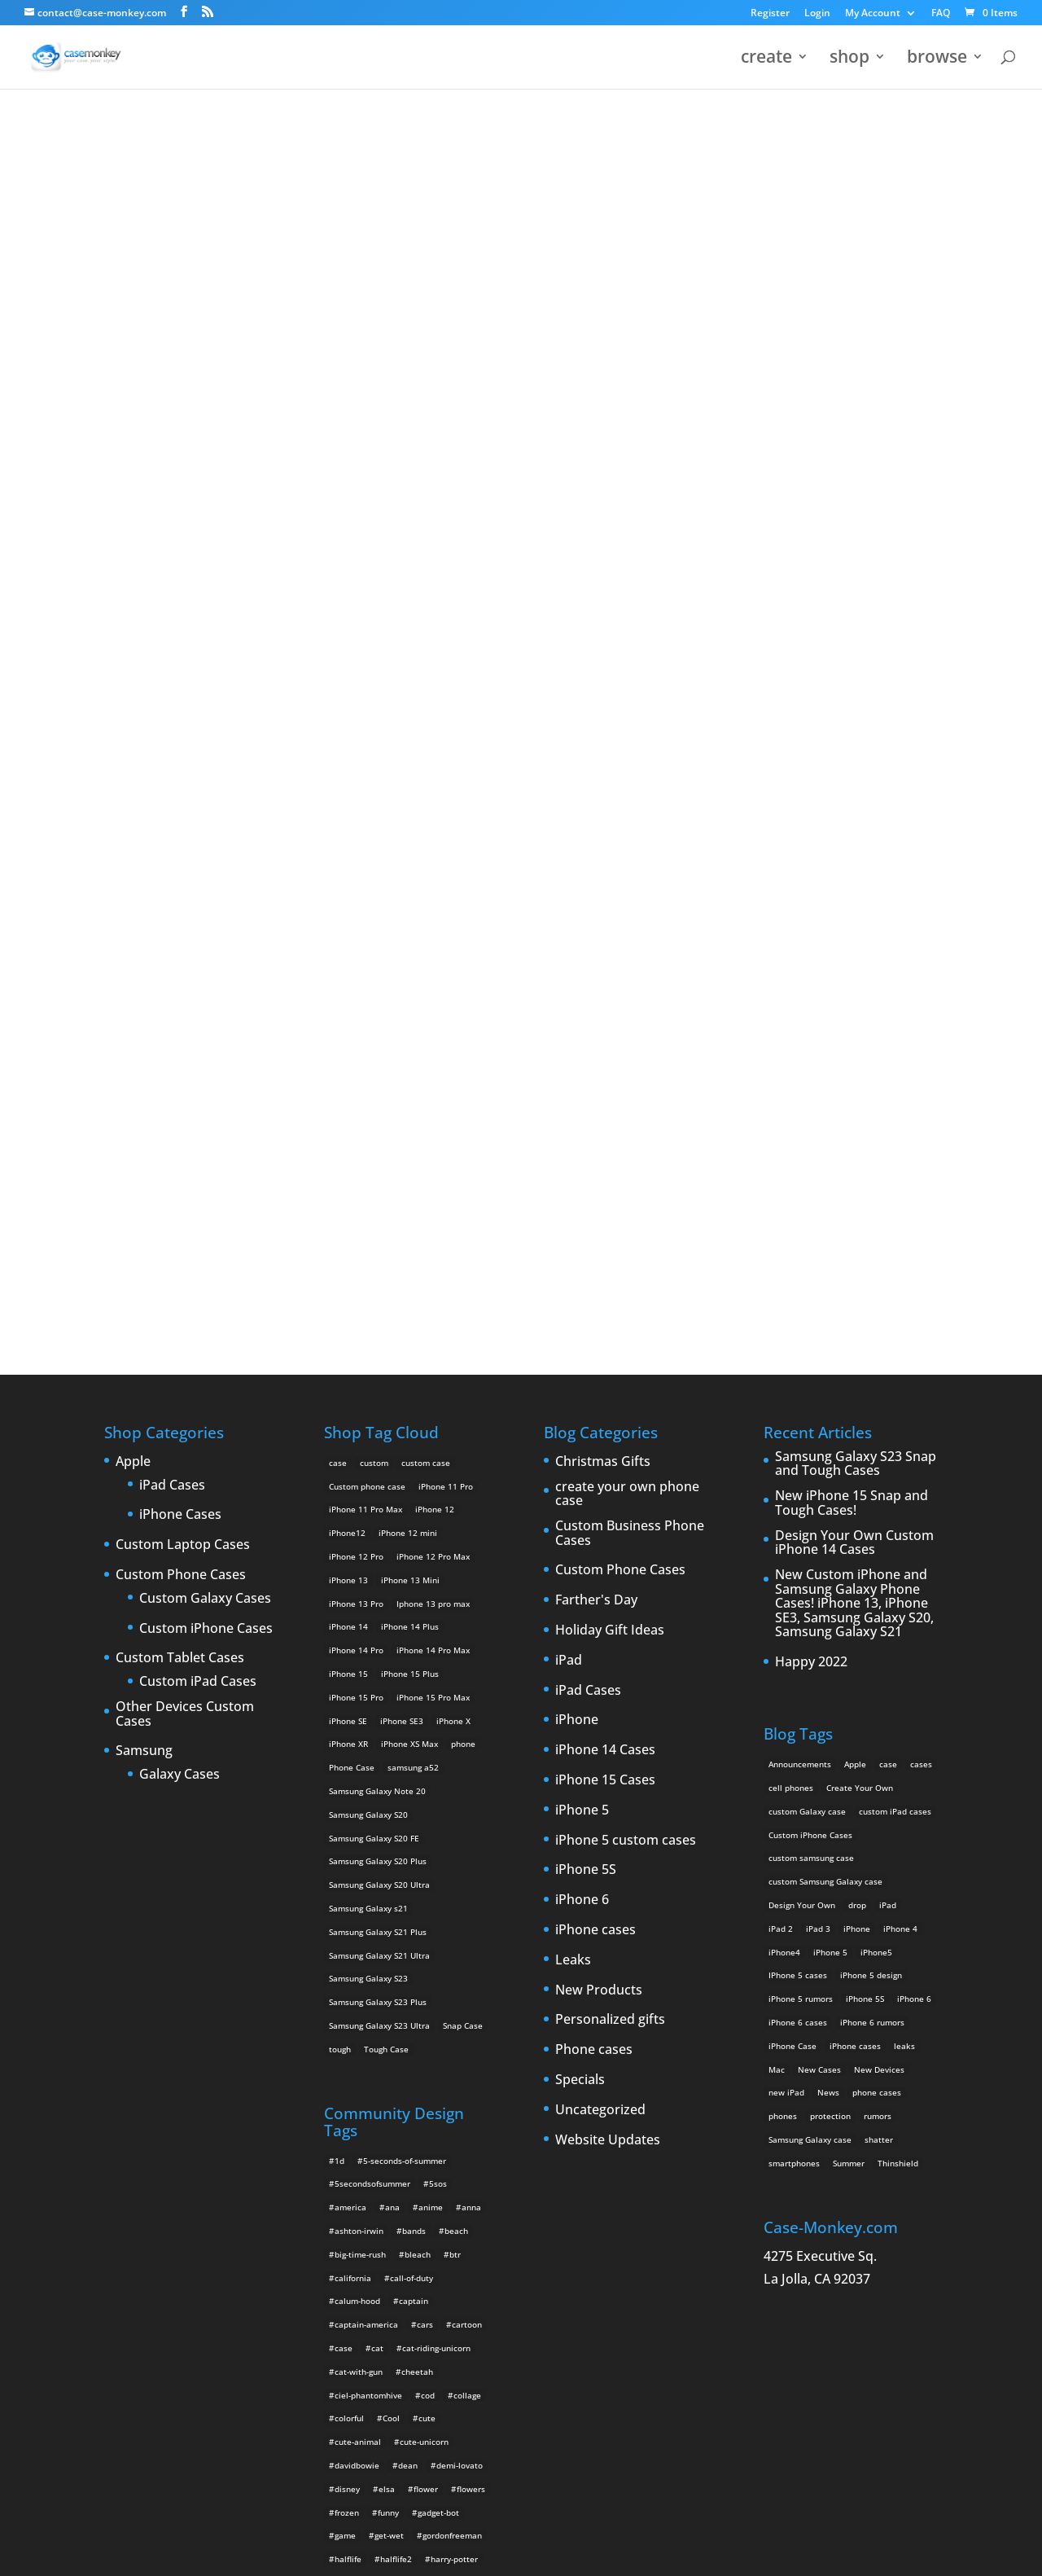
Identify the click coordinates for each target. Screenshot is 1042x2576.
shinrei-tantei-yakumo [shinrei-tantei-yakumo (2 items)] (378, 2283)
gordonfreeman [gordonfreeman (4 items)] (452, 1955)
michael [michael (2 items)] (350, 2120)
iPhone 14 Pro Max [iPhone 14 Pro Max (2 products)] (433, 1070)
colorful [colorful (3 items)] (349, 1838)
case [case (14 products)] (338, 883)
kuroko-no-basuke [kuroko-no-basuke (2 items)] (370, 2072)
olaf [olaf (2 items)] (391, 2166)
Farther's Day (596, 1020)
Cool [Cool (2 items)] (391, 1838)
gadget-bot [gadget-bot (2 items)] (438, 1932)
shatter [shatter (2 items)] (879, 1559)
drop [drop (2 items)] (857, 1325)
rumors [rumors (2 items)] (877, 1536)
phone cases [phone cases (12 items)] (876, 1512)
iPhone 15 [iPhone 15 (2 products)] (348, 1093)
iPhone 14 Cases (605, 1170)
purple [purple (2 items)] (347, 2213)
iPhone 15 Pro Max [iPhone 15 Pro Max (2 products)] (433, 1117)
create (766, 59)
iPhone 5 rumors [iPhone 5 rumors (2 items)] (800, 1418)
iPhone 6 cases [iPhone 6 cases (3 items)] (797, 1442)
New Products (598, 1409)
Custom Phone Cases (181, 995)
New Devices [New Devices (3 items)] (879, 1488)
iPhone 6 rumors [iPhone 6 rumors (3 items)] (872, 1442)
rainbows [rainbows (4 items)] (453, 2237)
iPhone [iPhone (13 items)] (856, 1348)
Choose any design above (411, 536)
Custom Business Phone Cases (629, 953)
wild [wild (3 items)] (477, 2448)
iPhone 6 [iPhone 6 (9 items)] (914, 1418)
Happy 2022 (811, 1082)
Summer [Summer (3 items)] (849, 1583)
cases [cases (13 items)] (921, 1184)
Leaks (573, 1380)
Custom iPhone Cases (206, 1049)
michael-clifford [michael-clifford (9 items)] (414, 2120)
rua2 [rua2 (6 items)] (475, 2261)
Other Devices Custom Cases (185, 1134)
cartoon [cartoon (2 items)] (467, 1744)
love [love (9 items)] (481, 2072)
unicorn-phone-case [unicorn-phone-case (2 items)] (373, 2424)
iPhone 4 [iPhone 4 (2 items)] (900, 1348)
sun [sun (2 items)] (341, 2307)
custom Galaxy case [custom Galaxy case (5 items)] (807, 1231)
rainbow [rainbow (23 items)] (440, 2213)
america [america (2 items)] (350, 1627)
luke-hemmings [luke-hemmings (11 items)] (400, 2096)
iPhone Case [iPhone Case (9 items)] (792, 1466)
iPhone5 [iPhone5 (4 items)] (876, 1371)
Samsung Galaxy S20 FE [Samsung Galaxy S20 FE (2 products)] (374, 1258)
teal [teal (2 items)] (444, 2307)
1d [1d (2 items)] (339, 1580)
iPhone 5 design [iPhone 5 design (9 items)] (871, 1395)
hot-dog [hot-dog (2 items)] (349, 2002)
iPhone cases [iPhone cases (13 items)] (855, 1466)
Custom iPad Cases (197, 1102)
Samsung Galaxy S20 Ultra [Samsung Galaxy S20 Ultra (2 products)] (379, 1304)
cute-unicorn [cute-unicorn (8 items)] (424, 1861)
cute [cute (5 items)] (427, 1838)
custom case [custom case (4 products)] (425, 883)
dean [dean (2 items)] (408, 1885)
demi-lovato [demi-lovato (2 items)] (459, 1885)
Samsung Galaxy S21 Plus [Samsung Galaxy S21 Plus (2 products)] (378, 1352)
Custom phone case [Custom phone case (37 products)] (367, 906)
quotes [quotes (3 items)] (392, 2213)
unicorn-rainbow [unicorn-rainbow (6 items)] (366, 2448)
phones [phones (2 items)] (782, 1536)
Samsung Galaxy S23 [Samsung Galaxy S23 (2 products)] (368, 1398)
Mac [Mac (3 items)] (776, 1488)
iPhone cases (595, 1350)
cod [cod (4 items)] (428, 1815)
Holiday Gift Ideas (609, 1050)
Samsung (144, 1171)
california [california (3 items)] (353, 1698)
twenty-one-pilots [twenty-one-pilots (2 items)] (413, 2331)
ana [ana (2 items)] (392, 1627)
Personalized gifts (610, 1440)
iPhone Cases (180, 935)
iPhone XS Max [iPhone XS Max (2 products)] (409, 1164)
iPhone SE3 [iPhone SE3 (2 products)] (401, 1141)
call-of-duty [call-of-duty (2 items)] (411, 1698)
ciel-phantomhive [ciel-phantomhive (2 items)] (368, 1815)
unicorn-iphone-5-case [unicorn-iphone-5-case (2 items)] (378, 2378)
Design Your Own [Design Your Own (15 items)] (801, 1325)
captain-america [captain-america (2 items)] (366, 1744)
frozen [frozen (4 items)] (347, 1932)
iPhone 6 (582, 1320)
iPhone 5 (582, 1230)
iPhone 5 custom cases (625, 1260)
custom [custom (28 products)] (374, 883)
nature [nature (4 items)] (466, 2143)
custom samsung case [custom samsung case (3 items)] (811, 1278)
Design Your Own (521, 657)
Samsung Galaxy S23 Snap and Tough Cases (855, 884)
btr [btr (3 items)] (455, 1674)
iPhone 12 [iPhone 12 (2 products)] (434, 929)
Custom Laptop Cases (183, 965)
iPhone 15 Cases (605, 1200)
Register (770, 14)
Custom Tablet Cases (180, 1078)
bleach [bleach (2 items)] (418, 1674)
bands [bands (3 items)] (414, 1651)
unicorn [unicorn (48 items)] (349, 2354)
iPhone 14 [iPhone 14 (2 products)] (348, 1046)
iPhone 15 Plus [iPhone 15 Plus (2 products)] (410, 1093)
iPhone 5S (585, 1290)
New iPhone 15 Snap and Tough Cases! (851, 923)
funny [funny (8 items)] (388, 1932)
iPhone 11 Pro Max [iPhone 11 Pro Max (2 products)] (365, 929)
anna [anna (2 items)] (471, 1627)
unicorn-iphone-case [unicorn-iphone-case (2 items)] (374, 2401)
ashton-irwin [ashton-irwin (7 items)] (359, 1651)
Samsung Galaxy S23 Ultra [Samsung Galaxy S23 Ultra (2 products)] (379, 1445)
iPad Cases (172, 905)
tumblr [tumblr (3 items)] (348, 2331)
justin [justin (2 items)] (346, 2026)
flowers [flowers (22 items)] (471, 1909)
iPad (568, 1080)
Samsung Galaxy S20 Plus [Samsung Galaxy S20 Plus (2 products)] (378, 1281)
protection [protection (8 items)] (830, 1536)
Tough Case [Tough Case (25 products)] (386, 1469)
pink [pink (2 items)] (386, 2190)
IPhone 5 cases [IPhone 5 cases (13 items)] (797, 1395)
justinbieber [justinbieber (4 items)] (467, 2026)
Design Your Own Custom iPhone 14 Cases (854, 963)
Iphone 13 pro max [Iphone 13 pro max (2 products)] (433, 1023)
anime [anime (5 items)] (430, 1627)
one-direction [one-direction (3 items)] (444, 2166)
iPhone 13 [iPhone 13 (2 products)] (348, 1000)
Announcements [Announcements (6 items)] (799, 1184)
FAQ (940, 14)
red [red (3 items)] (341, 2261)
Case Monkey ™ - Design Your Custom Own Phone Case (258, 2551)
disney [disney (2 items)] (347, 1909)
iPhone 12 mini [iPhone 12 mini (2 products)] (408, 953)
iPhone (576, 1140)
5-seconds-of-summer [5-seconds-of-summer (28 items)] (404, 1580)
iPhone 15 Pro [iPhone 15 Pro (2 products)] (356, 1117)
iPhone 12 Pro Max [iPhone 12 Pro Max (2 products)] (433, 976)
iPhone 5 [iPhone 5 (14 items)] (830, 1371)
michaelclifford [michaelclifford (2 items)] (364, 2143)
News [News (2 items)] (828, 1512)
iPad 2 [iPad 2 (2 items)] (780, 1348)
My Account (872, 14)
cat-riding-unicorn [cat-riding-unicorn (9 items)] (436, 1768)
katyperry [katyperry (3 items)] (353, 2050)
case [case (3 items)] (888, 1184)
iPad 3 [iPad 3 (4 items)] (818, 1348)
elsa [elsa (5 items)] (387, 1909)
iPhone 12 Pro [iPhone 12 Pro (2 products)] (356, 976)
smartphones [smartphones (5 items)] (794, 1583)
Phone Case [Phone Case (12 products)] (351, 1187)
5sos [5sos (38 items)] (438, 1603)
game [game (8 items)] (345, 1955)
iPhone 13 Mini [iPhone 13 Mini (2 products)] (410, 1000)
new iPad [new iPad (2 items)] (786, 1512)
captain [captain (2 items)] (413, 1721)
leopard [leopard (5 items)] (439, 2072)
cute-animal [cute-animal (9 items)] (358, 1861)
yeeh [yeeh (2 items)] (344, 2471)
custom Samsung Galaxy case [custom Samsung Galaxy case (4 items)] (825, 1301)
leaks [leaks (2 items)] (904, 1466)
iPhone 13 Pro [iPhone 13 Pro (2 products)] (356, 1023)
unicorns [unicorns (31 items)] (433, 2448)
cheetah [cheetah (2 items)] (417, 1791)
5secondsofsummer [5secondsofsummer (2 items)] (372, 1603)
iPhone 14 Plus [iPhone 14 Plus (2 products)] (410, 1046)
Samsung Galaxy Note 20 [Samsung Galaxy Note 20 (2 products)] (377, 1211)
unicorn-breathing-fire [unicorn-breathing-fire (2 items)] (425, 2354)
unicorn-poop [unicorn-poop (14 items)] (455, 2424)
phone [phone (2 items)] (347, 2190)
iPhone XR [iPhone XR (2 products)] (348, 1164)
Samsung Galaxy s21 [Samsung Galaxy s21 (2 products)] (368, 1328)
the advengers (615, 172)
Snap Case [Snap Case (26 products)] (463, 1445)
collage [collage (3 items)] (467, 1815)
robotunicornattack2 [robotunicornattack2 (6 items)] (406, 2261)
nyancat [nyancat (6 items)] (350, 2166)
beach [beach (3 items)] (456, 1651)
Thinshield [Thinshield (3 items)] (898, 1583)
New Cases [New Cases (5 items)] (819, 1488)
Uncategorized (600, 1530)
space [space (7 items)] (451, 2283)
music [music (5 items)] (423, 2143)
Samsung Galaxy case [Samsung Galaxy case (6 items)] (810, 1559)
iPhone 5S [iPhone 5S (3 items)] (865, 1418)
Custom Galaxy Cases (205, 1019)
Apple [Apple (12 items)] (855, 1184)
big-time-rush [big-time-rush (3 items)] (360, 1674)
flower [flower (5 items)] (426, 1909)
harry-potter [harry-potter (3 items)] (454, 1979)
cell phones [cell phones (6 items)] (790, 1207)
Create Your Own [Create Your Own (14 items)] (859, 1207)
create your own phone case (627, 914)
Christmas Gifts (602, 882)
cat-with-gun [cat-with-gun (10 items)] (359, 1791)
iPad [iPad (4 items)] (887, 1325)
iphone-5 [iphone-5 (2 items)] (445, 2002)
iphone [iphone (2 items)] (396, 2002)
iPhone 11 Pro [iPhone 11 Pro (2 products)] (445, 906)
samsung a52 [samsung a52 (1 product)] (413, 1187)
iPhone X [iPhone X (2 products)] (453, 1141)
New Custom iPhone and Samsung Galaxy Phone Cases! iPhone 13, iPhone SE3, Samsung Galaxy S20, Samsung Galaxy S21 (854, 1024)
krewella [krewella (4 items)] (408, 2050)
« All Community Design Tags (470, 172)
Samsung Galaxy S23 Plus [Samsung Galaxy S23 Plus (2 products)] (378, 1422)
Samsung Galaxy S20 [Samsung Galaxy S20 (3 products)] (368, 1234)
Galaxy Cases (179, 1194)
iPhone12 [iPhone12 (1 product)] (347, 953)
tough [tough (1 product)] (340, 1469)
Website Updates (607, 1559)
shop (849, 59)
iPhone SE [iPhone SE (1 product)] (348, 1141)
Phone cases (594, 1470)
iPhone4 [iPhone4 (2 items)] (784, 1371)
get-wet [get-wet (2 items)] (389, 1955)
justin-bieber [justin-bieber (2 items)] (400, 2026)
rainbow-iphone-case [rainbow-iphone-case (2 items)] (375, 2237)
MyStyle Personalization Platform (518, 2551)
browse (937, 59)
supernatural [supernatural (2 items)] (392, 2307)
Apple (133, 882)
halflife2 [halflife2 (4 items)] (396, 1979)
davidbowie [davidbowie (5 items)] (357, 1885)
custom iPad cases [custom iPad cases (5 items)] (895, 1231)
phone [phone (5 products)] (463, 1164)
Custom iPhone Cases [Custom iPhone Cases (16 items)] (810, 1254)
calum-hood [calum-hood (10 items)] (357, 1721)
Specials (580, 1500)
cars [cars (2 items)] (425, 1744)
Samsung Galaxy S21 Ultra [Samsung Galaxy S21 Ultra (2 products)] (379, 1374)
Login (817, 14)
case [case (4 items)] (343, 1768)
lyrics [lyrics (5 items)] (459, 2096)
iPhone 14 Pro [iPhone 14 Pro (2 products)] (356, 1070)
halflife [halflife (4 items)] (348, 1979)
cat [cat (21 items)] (377, 1768)
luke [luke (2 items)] (343, 2096)
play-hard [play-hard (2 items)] (432, 2190)
